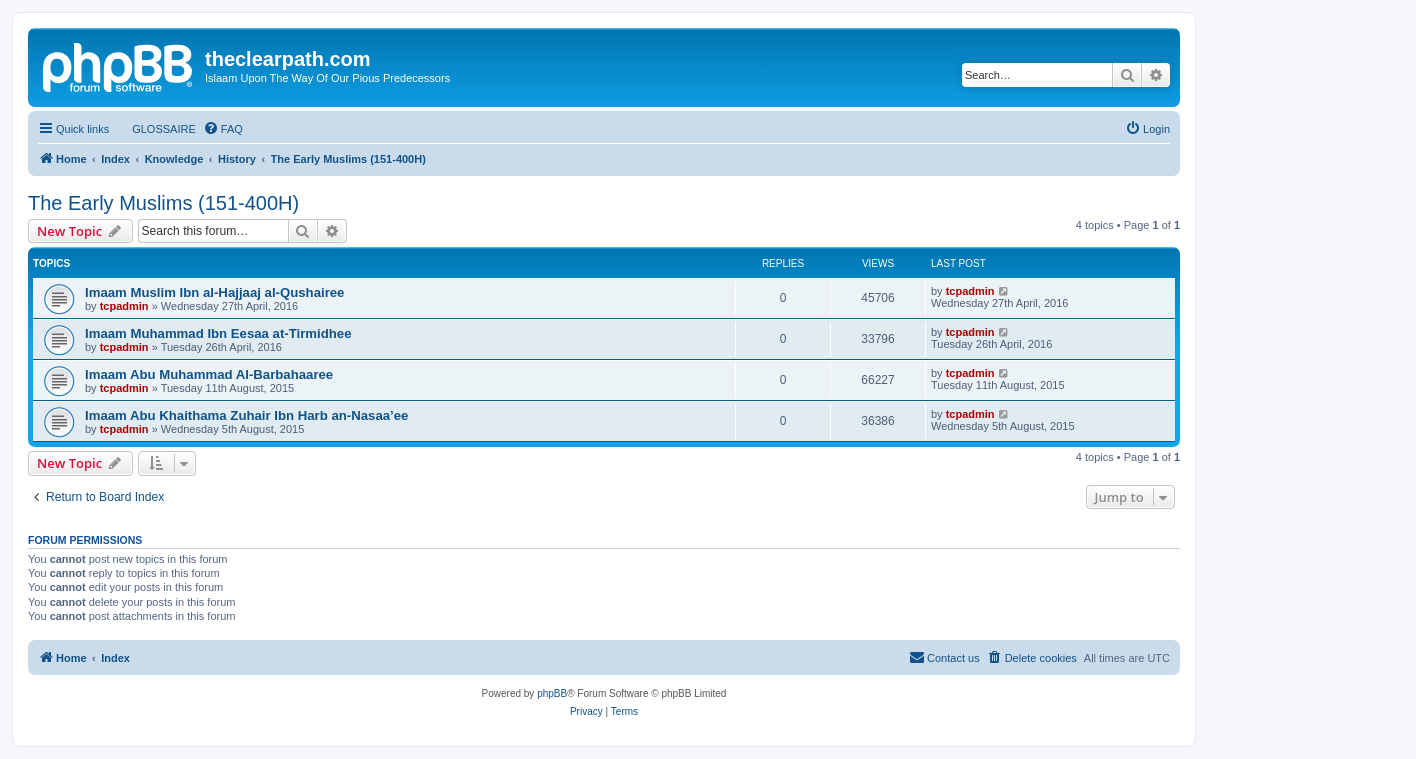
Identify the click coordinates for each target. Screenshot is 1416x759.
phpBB (552, 693)
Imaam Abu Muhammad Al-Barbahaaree (209, 374)
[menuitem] (155, 129)
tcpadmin (124, 306)
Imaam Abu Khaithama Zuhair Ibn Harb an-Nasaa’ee (246, 415)
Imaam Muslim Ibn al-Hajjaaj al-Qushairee (214, 292)
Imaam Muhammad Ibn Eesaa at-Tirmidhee (218, 333)
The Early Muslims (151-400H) (163, 203)
